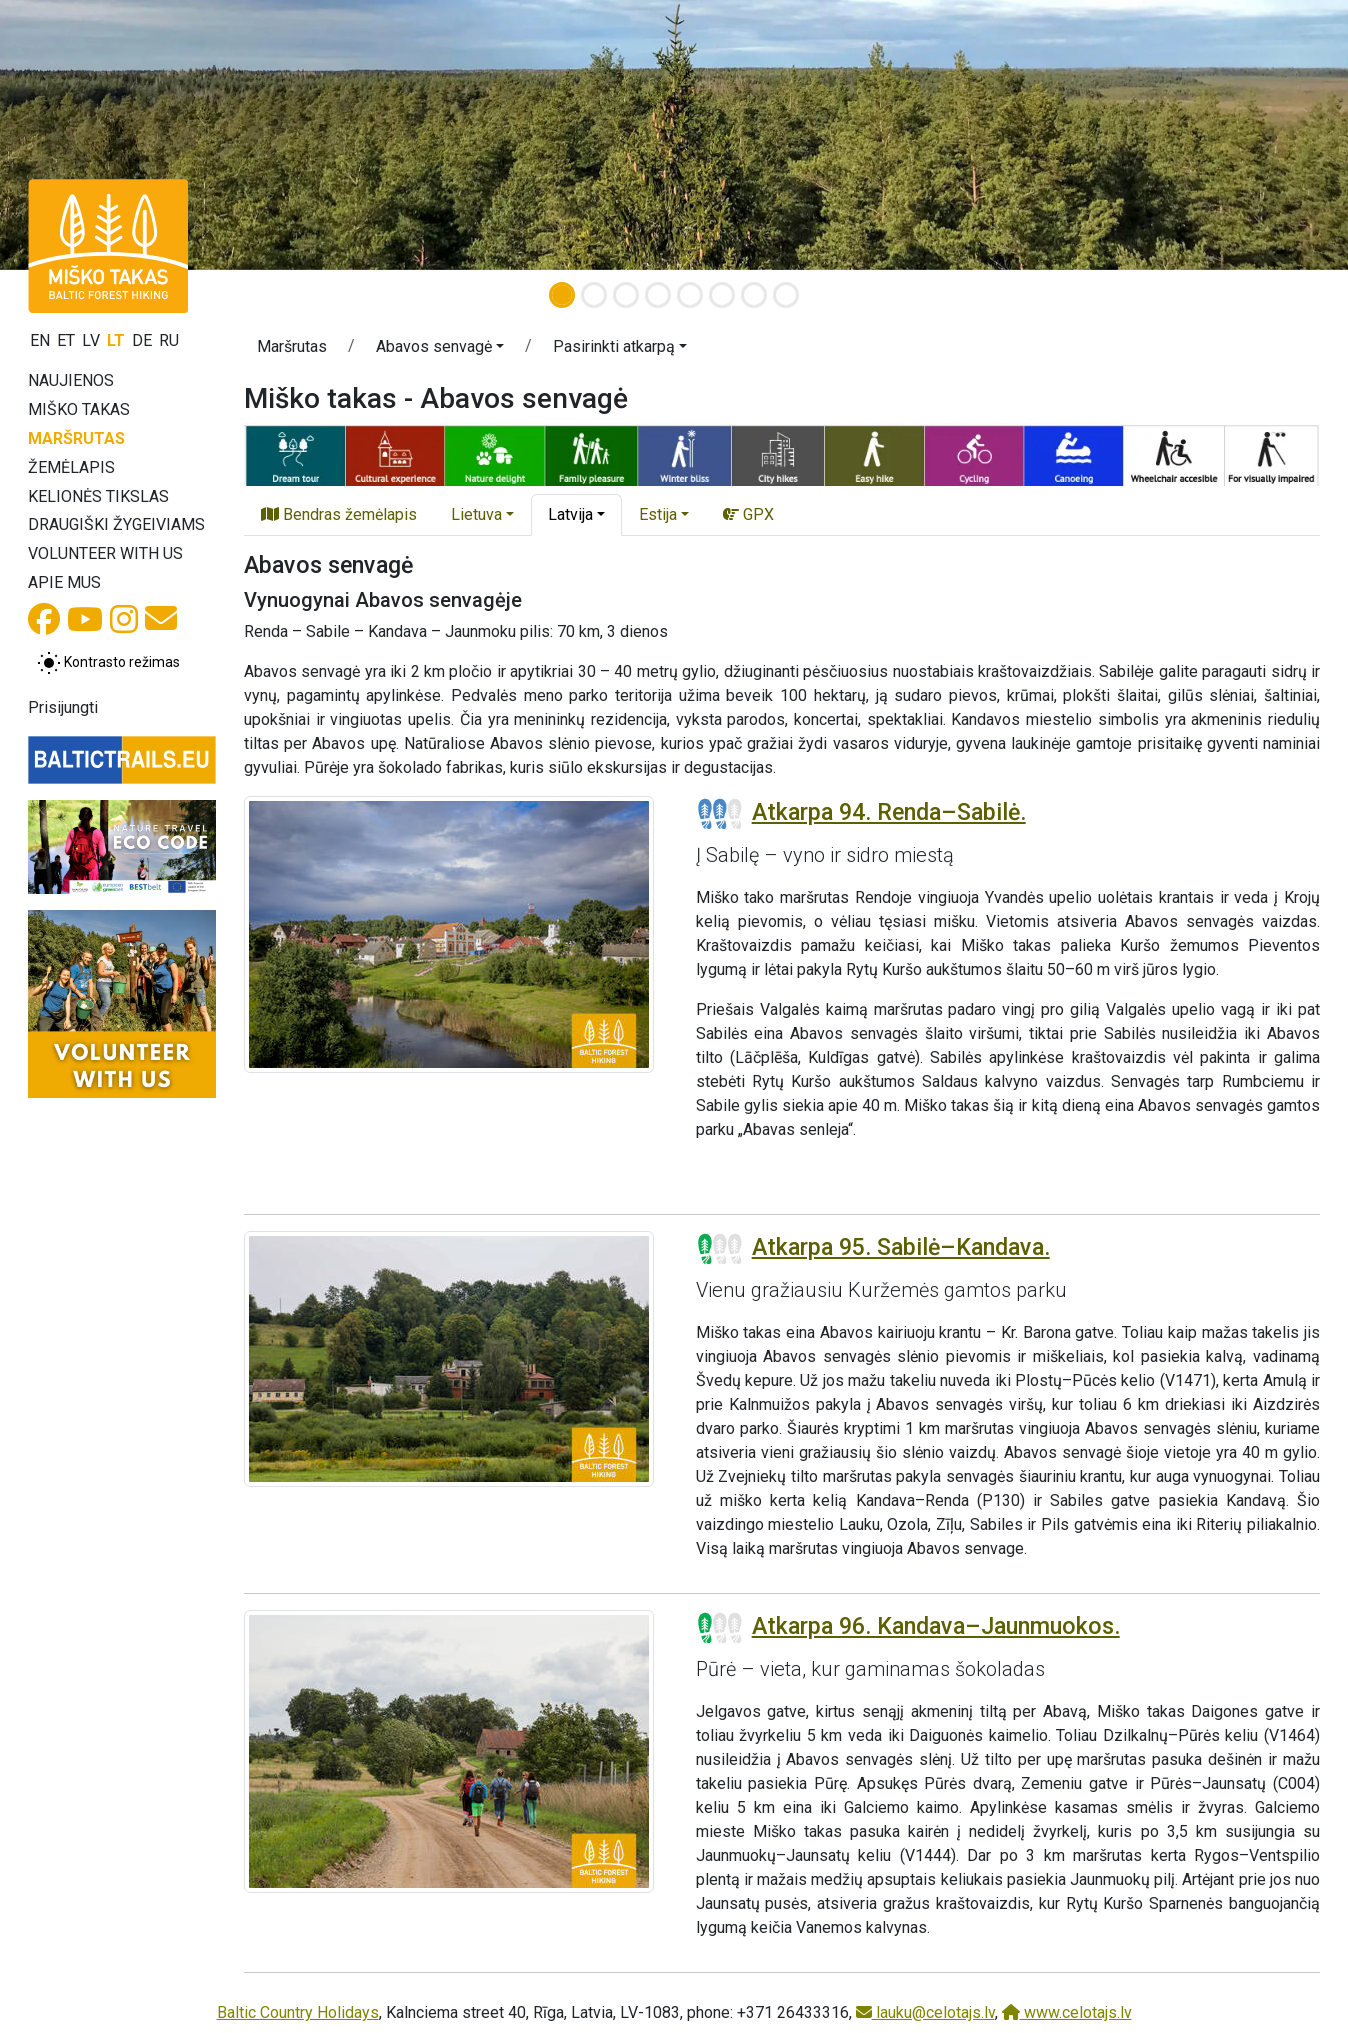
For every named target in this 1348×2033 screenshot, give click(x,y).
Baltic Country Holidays (298, 2012)
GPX (748, 514)
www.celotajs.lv (1067, 2012)
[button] (101, 135)
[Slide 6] (722, 295)
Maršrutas (76, 438)
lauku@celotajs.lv (925, 2012)
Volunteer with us (105, 553)
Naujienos (71, 380)
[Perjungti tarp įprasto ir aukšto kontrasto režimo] (108, 663)
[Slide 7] (754, 295)
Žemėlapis (71, 467)
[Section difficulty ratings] (720, 814)
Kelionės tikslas (98, 496)
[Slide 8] (786, 295)
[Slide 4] (658, 295)
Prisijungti (63, 707)
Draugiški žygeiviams (116, 524)
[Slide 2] (594, 295)
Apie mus (64, 582)
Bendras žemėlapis (339, 514)
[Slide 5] (690, 295)
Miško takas (79, 409)
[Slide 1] (562, 295)
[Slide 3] (626, 295)
